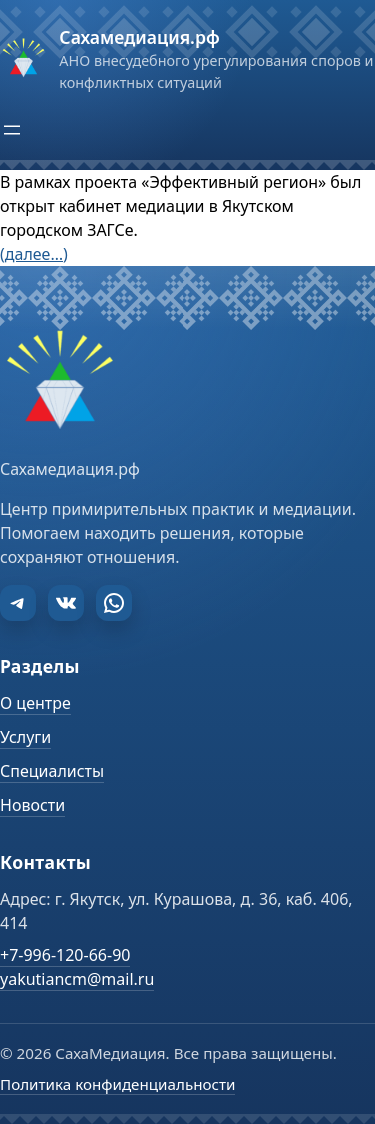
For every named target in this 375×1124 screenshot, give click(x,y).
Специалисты (52, 771)
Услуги (25, 737)
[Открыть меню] (12, 130)
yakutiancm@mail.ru (77, 979)
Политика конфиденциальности (117, 1084)
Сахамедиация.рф (139, 37)
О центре (35, 703)
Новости (32, 805)
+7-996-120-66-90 (65, 955)
